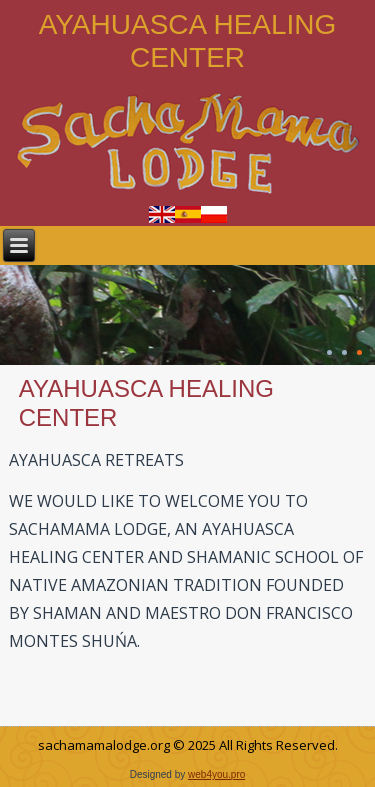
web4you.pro (216, 774)
